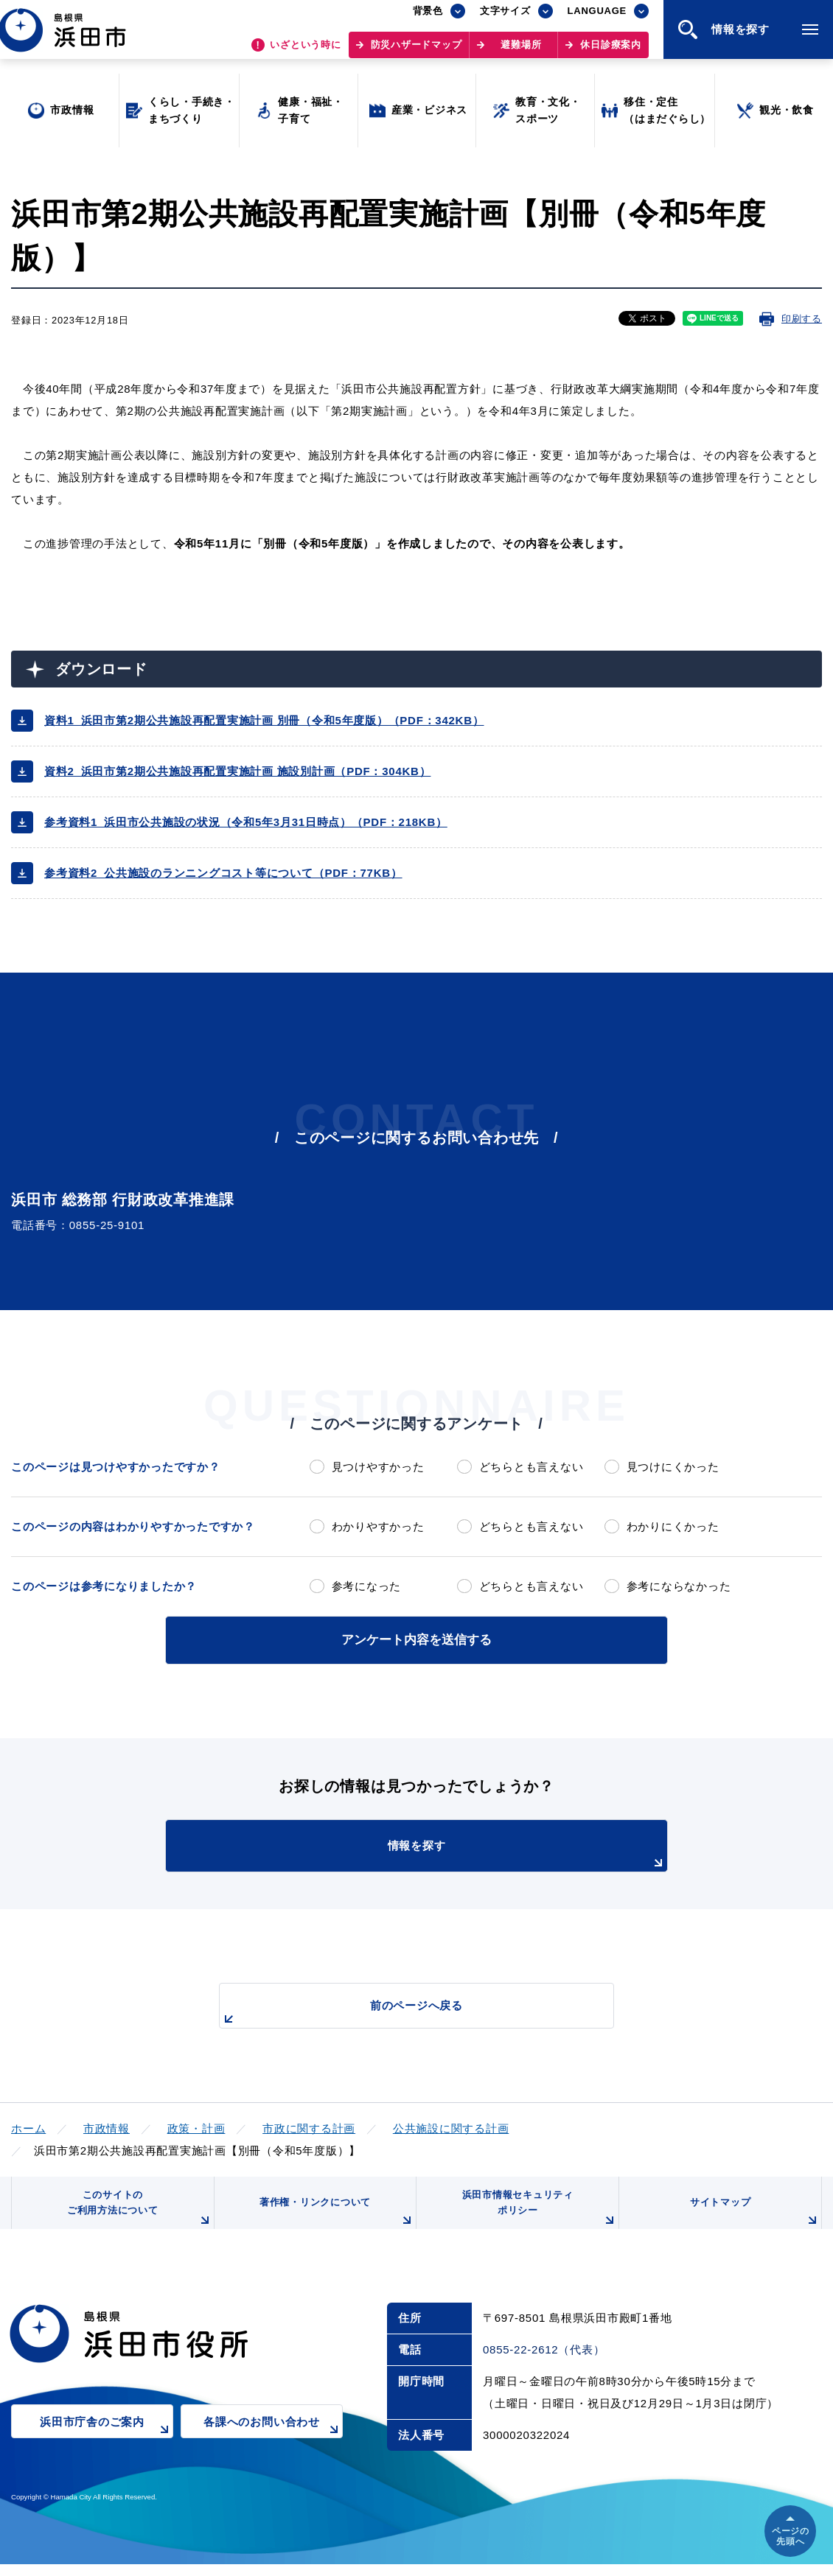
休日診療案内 (610, 51)
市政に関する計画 (308, 2125)
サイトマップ (753, 2221)
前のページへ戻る (399, 2010)
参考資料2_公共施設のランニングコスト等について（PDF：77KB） (223, 873)
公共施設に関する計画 (451, 2125)
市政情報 (106, 2125)
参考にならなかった (679, 1586)
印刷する (801, 318)
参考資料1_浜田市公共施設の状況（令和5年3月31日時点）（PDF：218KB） (245, 822)
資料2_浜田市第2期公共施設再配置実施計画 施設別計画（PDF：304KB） (237, 771)
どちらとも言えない (531, 1466)
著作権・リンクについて (333, 2221)
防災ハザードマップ (416, 51)
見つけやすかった (378, 1466)
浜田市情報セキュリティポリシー (536, 2215)
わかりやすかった (378, 1526)
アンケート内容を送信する (416, 1638)
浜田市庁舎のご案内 (106, 2443)
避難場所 (521, 51)
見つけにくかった (673, 1466)
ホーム (28, 2125)
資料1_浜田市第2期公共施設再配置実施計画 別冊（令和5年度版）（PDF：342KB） (264, 720)
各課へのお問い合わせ (273, 2443)
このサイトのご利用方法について (137, 2215)
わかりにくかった (673, 1526)
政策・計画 (196, 2125)
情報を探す (453, 1852)
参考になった (367, 1586)
